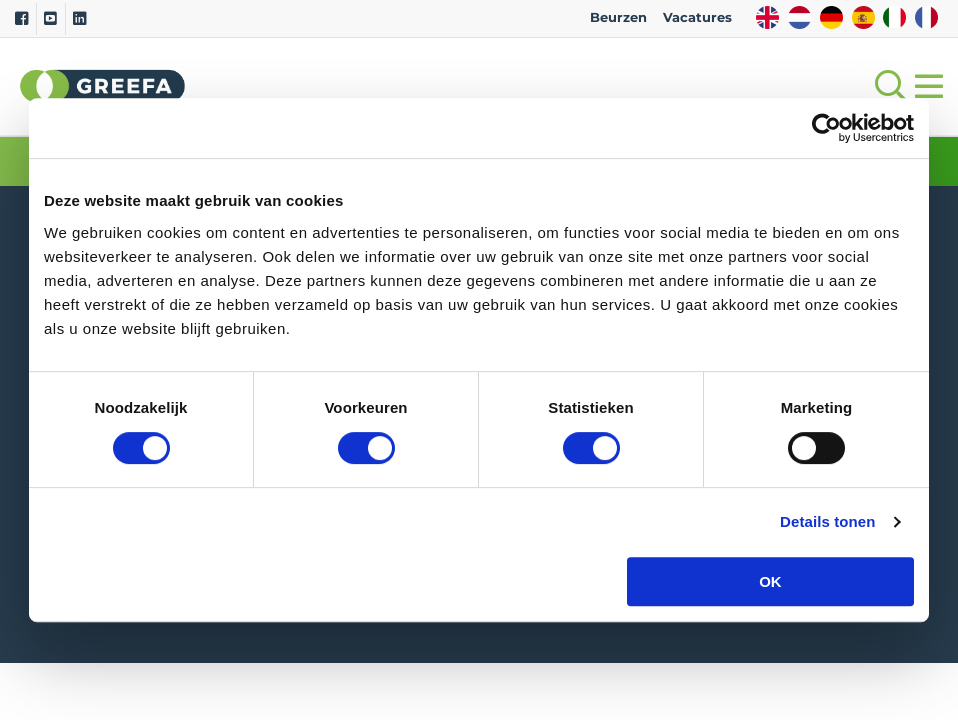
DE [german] (831, 17)
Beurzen (618, 17)
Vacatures (697, 17)
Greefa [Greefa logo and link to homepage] (103, 86)
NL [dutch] (799, 17)
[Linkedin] (79, 19)
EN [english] (767, 17)
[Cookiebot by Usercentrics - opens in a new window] (826, 128)
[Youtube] (50, 19)
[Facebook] (21, 19)
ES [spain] (863, 17)
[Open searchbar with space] (887, 86)
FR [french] (926, 17)
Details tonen (827, 521)
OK (770, 581)
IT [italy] (894, 17)
